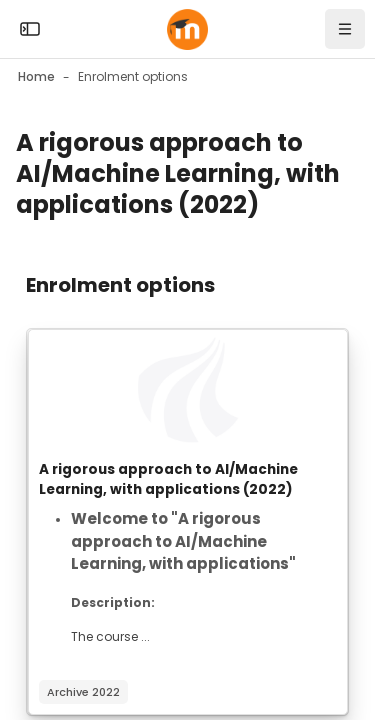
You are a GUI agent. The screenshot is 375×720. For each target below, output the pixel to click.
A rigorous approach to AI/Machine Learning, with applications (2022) (168, 479)
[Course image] (188, 390)
